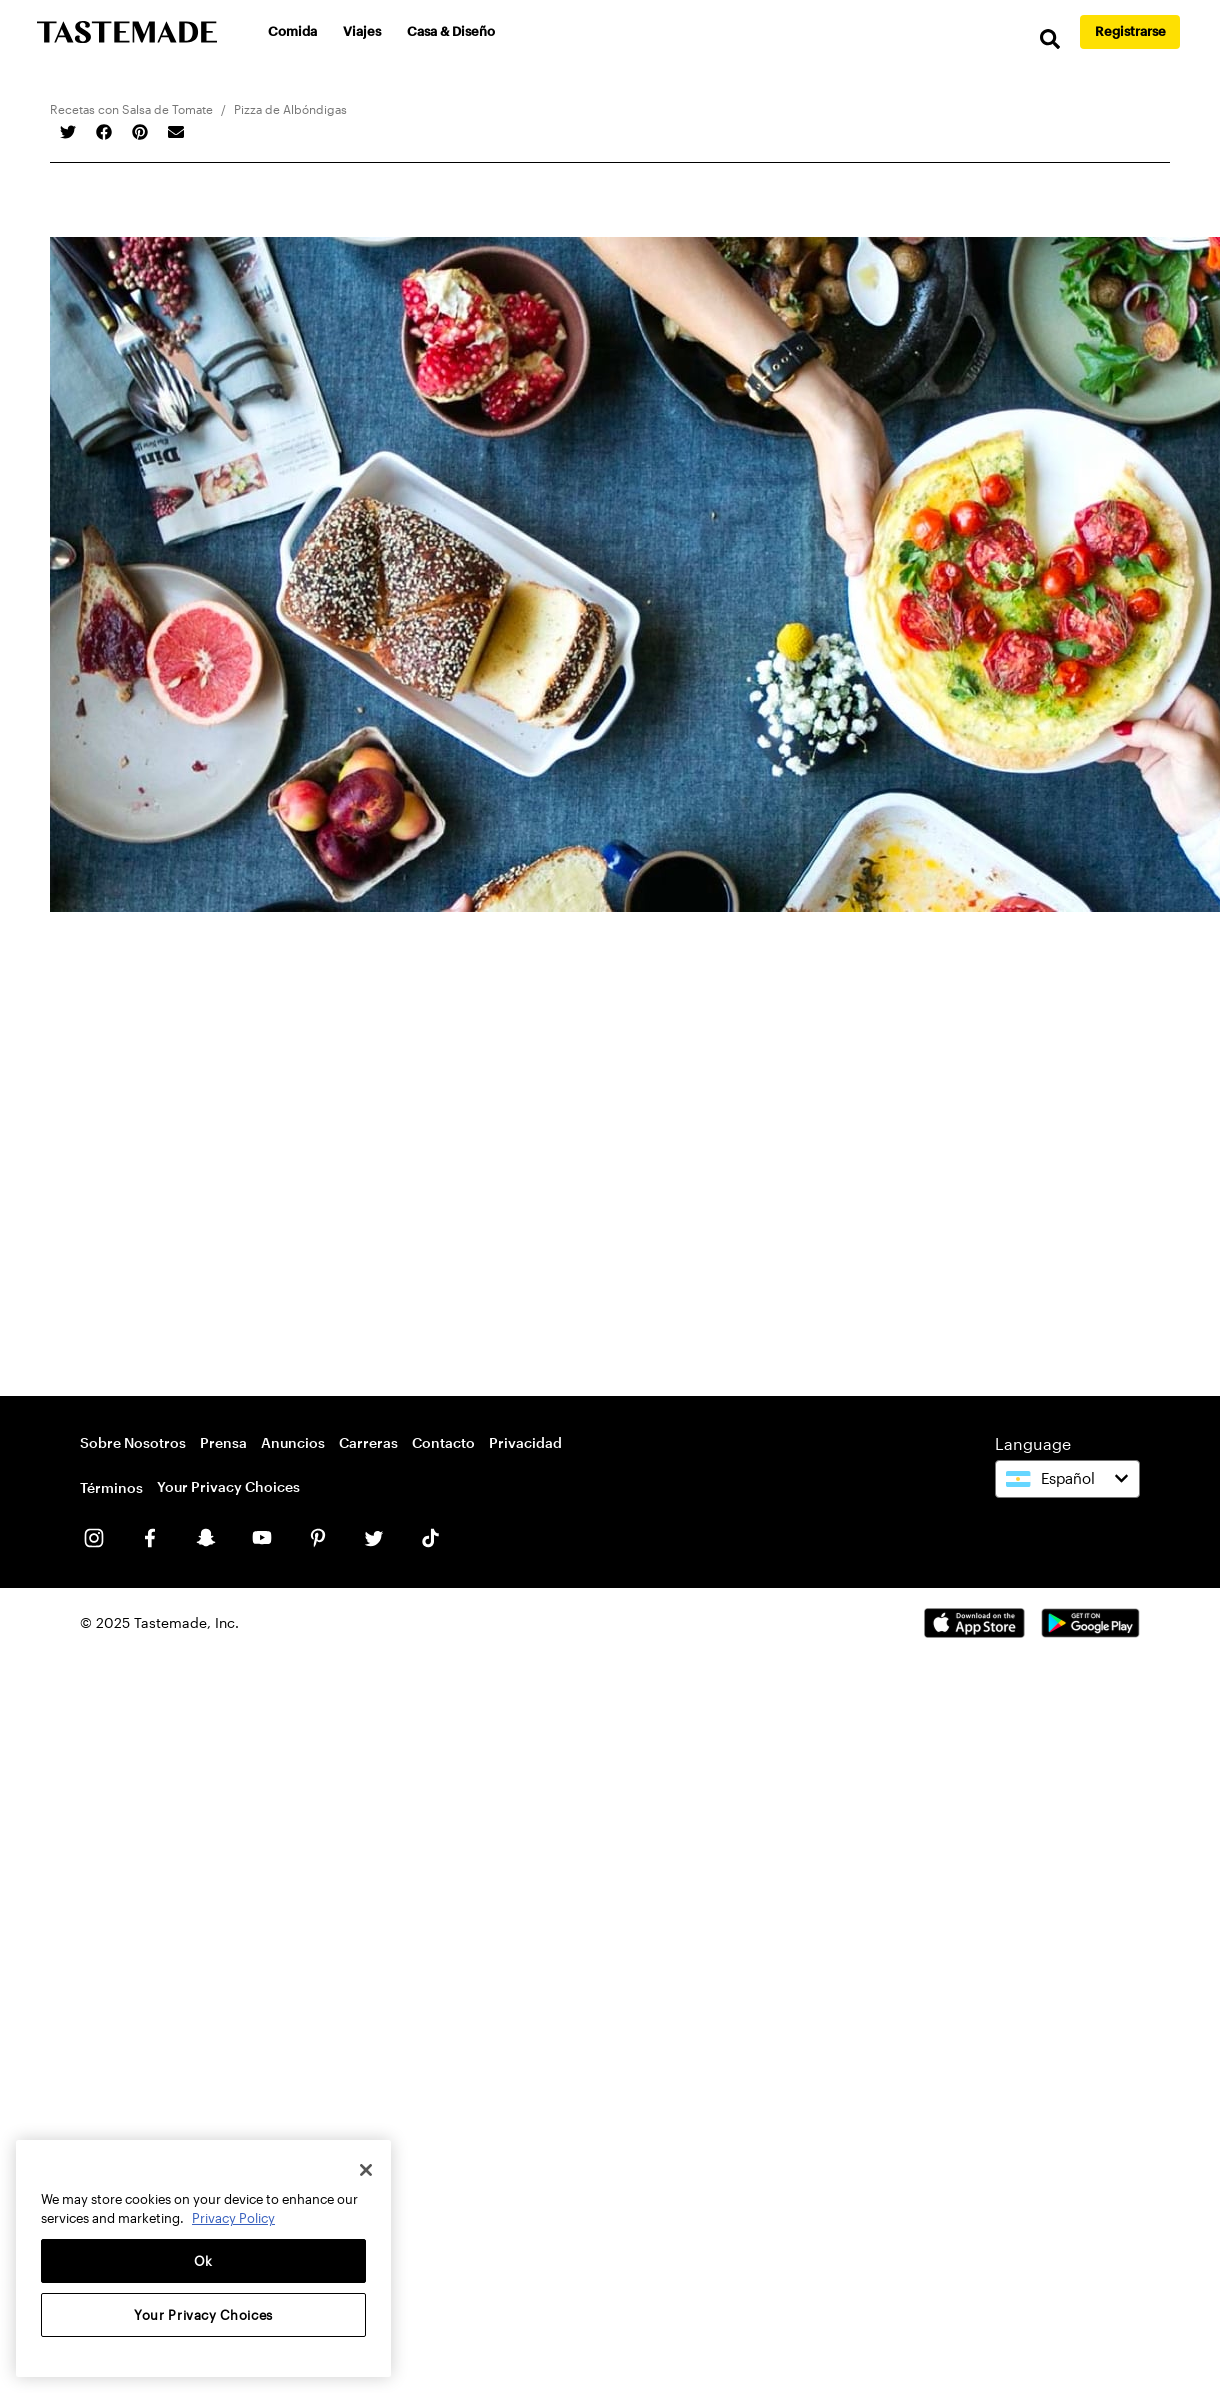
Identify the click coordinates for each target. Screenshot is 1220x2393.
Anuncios (293, 1442)
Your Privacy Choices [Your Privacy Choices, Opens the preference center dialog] (203, 2315)
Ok (203, 2261)
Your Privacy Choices (228, 1486)
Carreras (368, 1442)
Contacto (443, 1442)
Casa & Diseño (451, 31)
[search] (1050, 39)
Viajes (362, 31)
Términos (111, 1487)
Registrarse (1130, 31)
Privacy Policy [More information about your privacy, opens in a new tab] (233, 2218)
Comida (292, 31)
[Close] (366, 2170)
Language (1033, 1443)
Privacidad (525, 1442)
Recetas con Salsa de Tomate (131, 109)
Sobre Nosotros (133, 1442)
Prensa (223, 1442)
